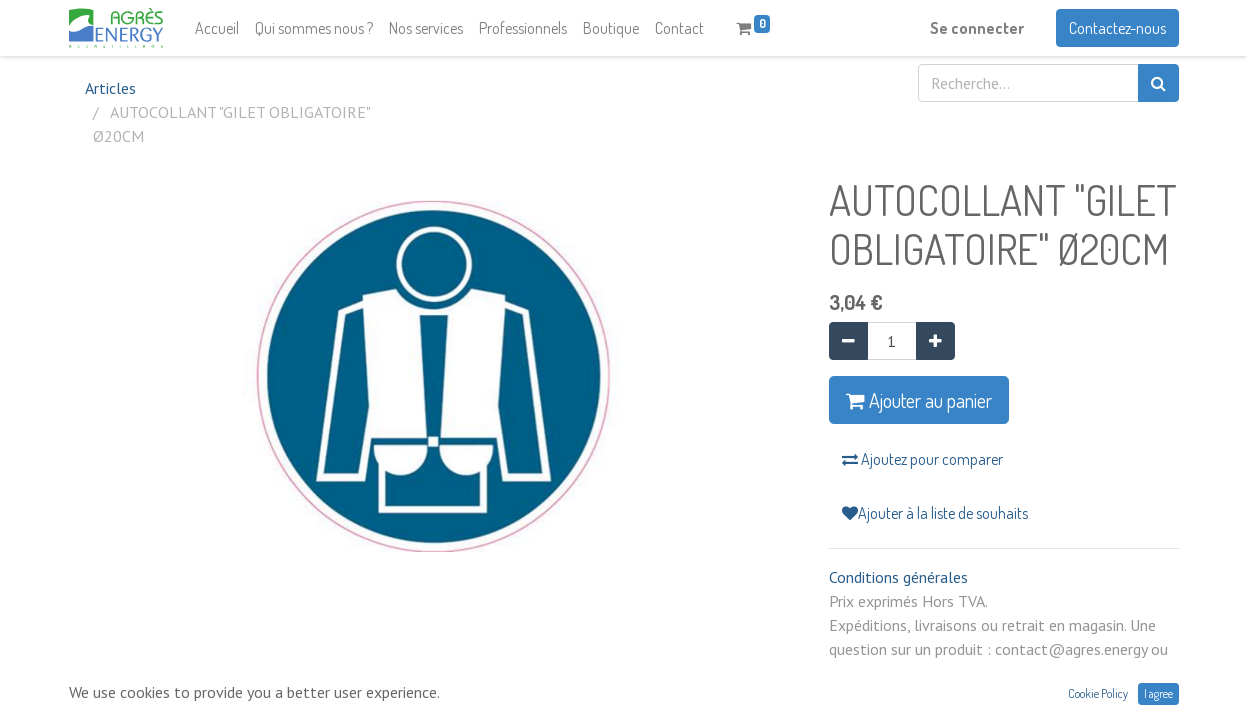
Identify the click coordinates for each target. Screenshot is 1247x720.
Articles (110, 88)
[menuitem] (217, 28)
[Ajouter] (935, 341)
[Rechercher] (1158, 83)
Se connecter (977, 28)
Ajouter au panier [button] (919, 400)
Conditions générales (898, 577)
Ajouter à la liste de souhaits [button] (935, 513)
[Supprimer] (848, 341)
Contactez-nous (1117, 28)
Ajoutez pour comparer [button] (922, 459)
